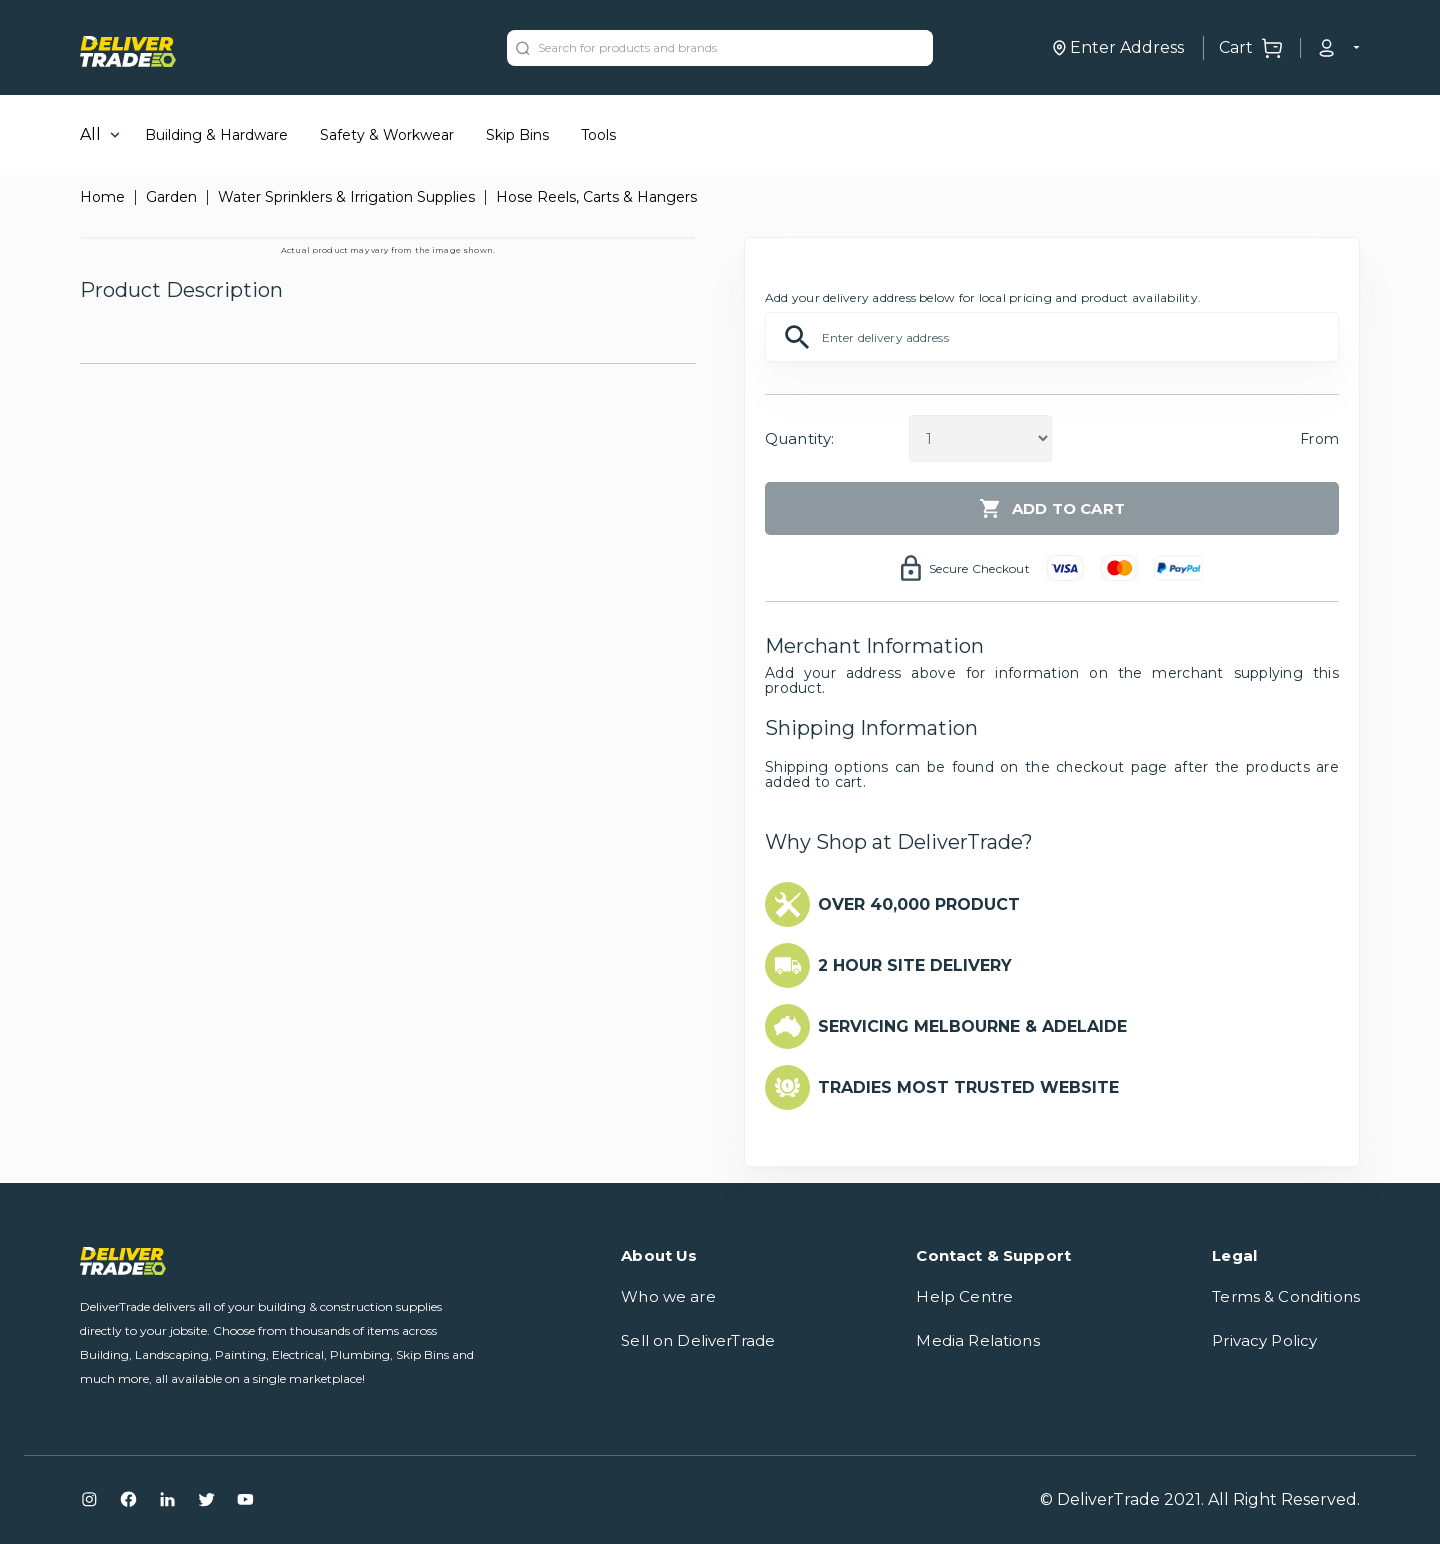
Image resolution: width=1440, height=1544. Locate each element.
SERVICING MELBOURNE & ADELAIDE (972, 1026)
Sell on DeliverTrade (698, 1340)
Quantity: (799, 438)
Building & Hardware (216, 135)
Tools (598, 135)
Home (102, 197)
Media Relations (977, 1340)
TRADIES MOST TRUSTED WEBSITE (968, 1087)
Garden (171, 197)
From (1319, 439)
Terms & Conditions (1286, 1296)
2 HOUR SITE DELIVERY (915, 965)
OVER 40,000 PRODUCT (919, 904)
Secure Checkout (979, 568)
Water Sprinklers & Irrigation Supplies (346, 197)
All (90, 134)
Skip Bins (517, 135)
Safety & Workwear (387, 135)
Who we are (668, 1296)
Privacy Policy (1264, 1340)
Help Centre (964, 1296)
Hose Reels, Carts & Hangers (596, 197)
